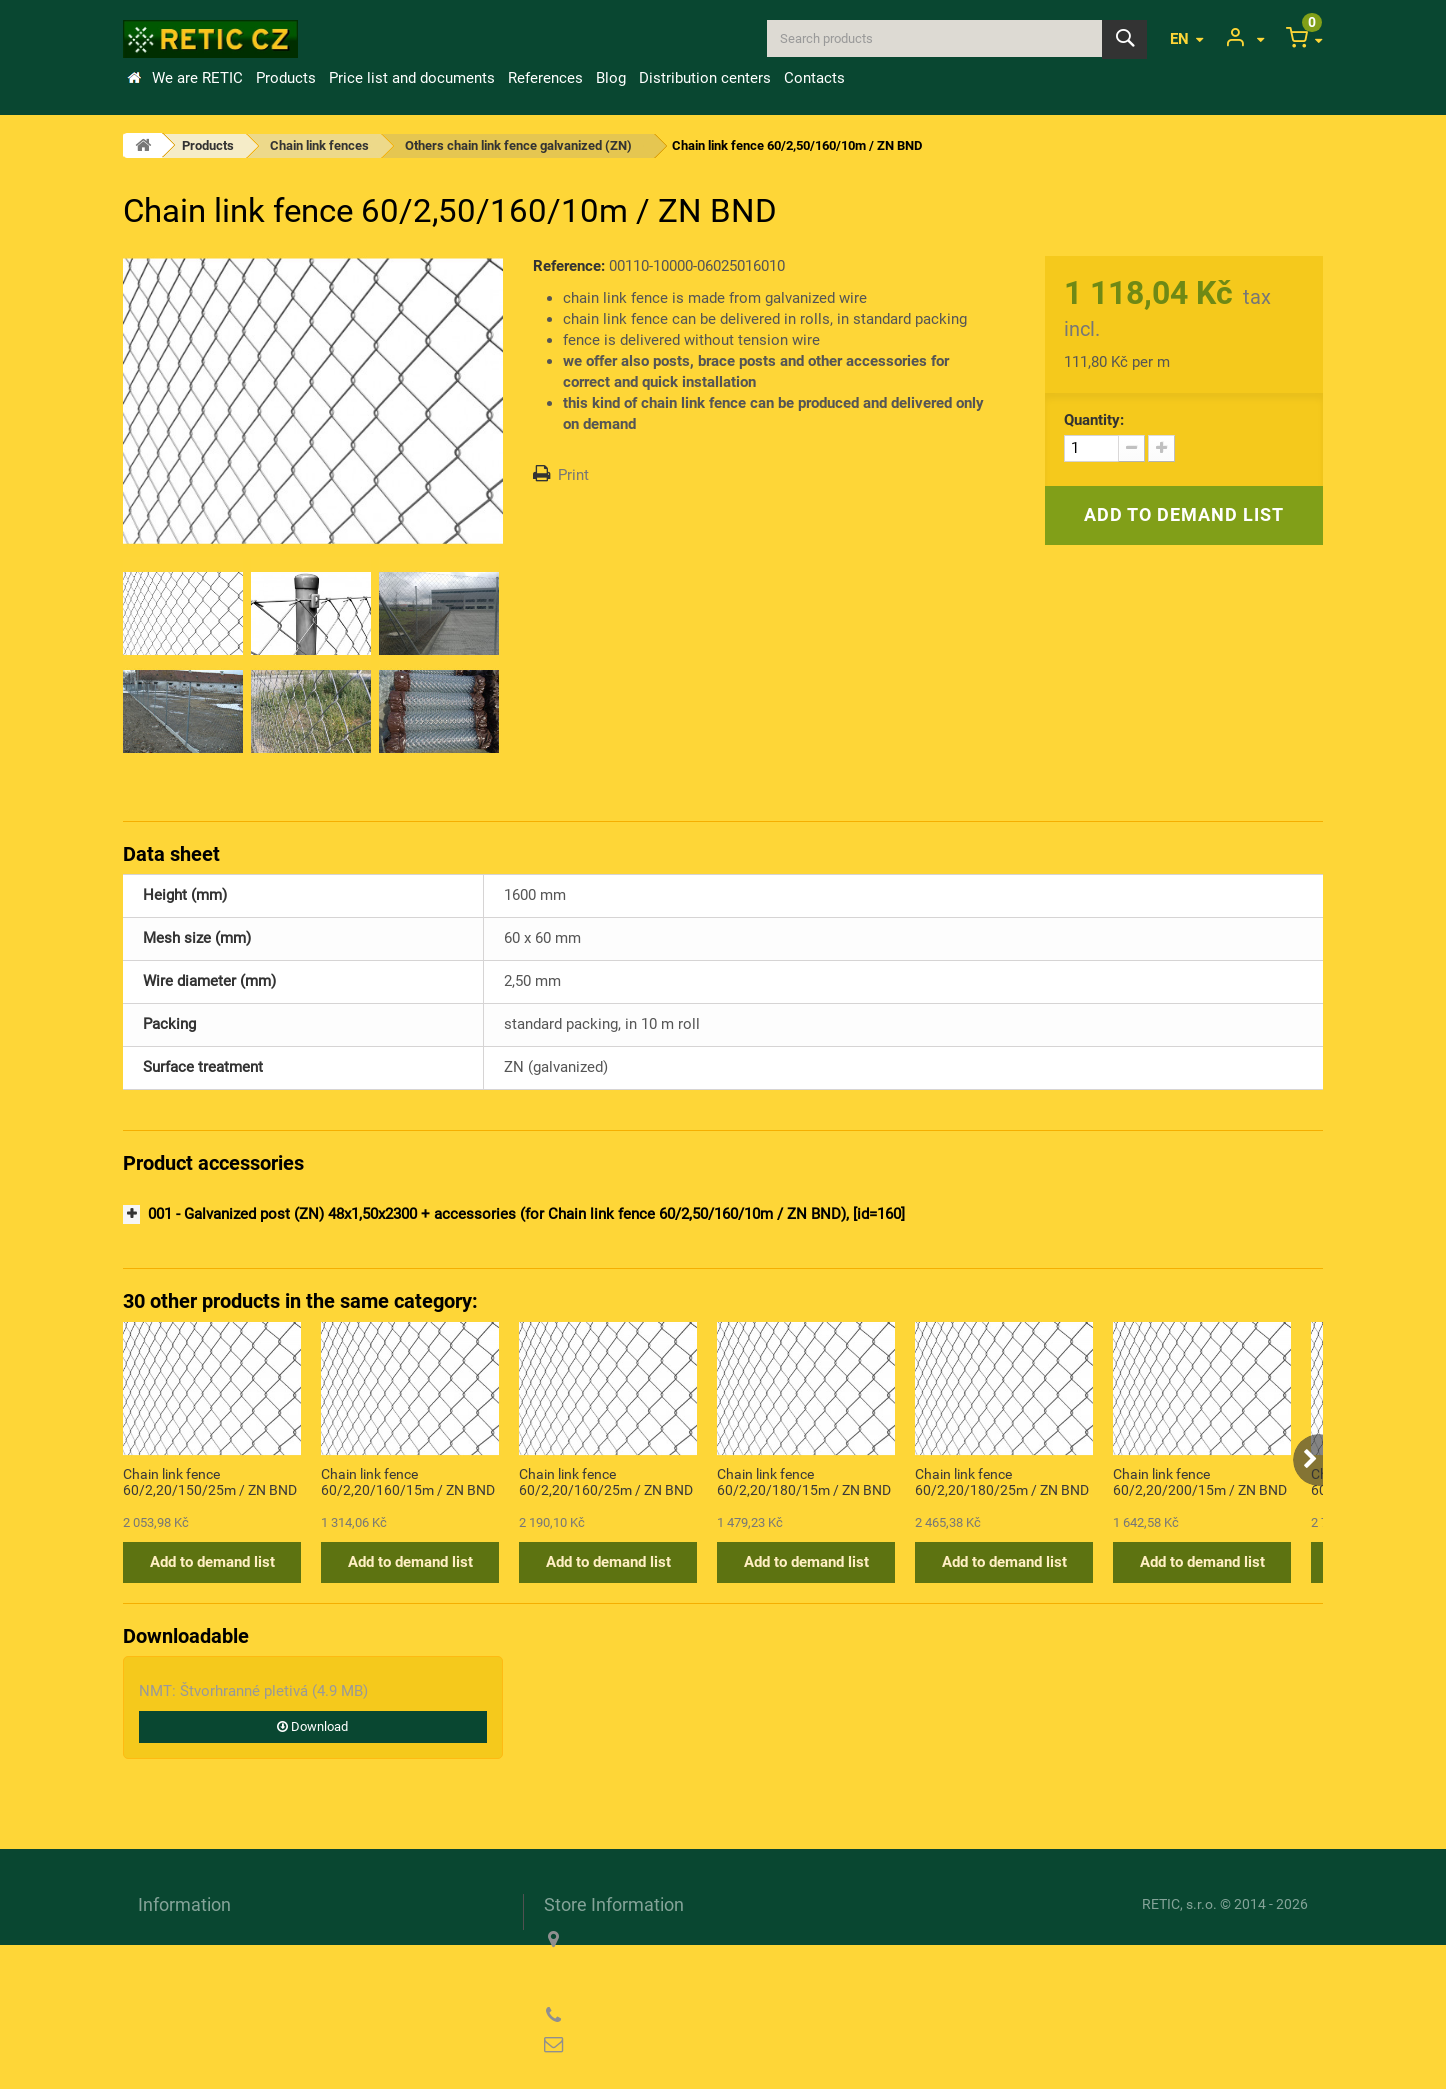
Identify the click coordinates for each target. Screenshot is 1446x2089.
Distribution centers (705, 78)
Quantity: (1094, 420)
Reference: (569, 266)
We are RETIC (197, 78)
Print (573, 475)
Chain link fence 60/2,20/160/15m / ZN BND (408, 1482)
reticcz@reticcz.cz (672, 2045)
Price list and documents (412, 78)
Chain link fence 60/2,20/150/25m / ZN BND (210, 1482)
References (545, 78)
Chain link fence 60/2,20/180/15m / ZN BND (804, 1482)
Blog (611, 78)
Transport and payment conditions (251, 1939)
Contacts (814, 78)
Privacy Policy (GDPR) (213, 1997)
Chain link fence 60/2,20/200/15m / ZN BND (1200, 1482)
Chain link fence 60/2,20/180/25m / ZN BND (1002, 1482)
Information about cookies (224, 1968)
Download (312, 1726)
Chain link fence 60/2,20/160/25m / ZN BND (606, 1482)
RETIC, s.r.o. (1179, 1904)
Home (134, 78)
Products (286, 78)
